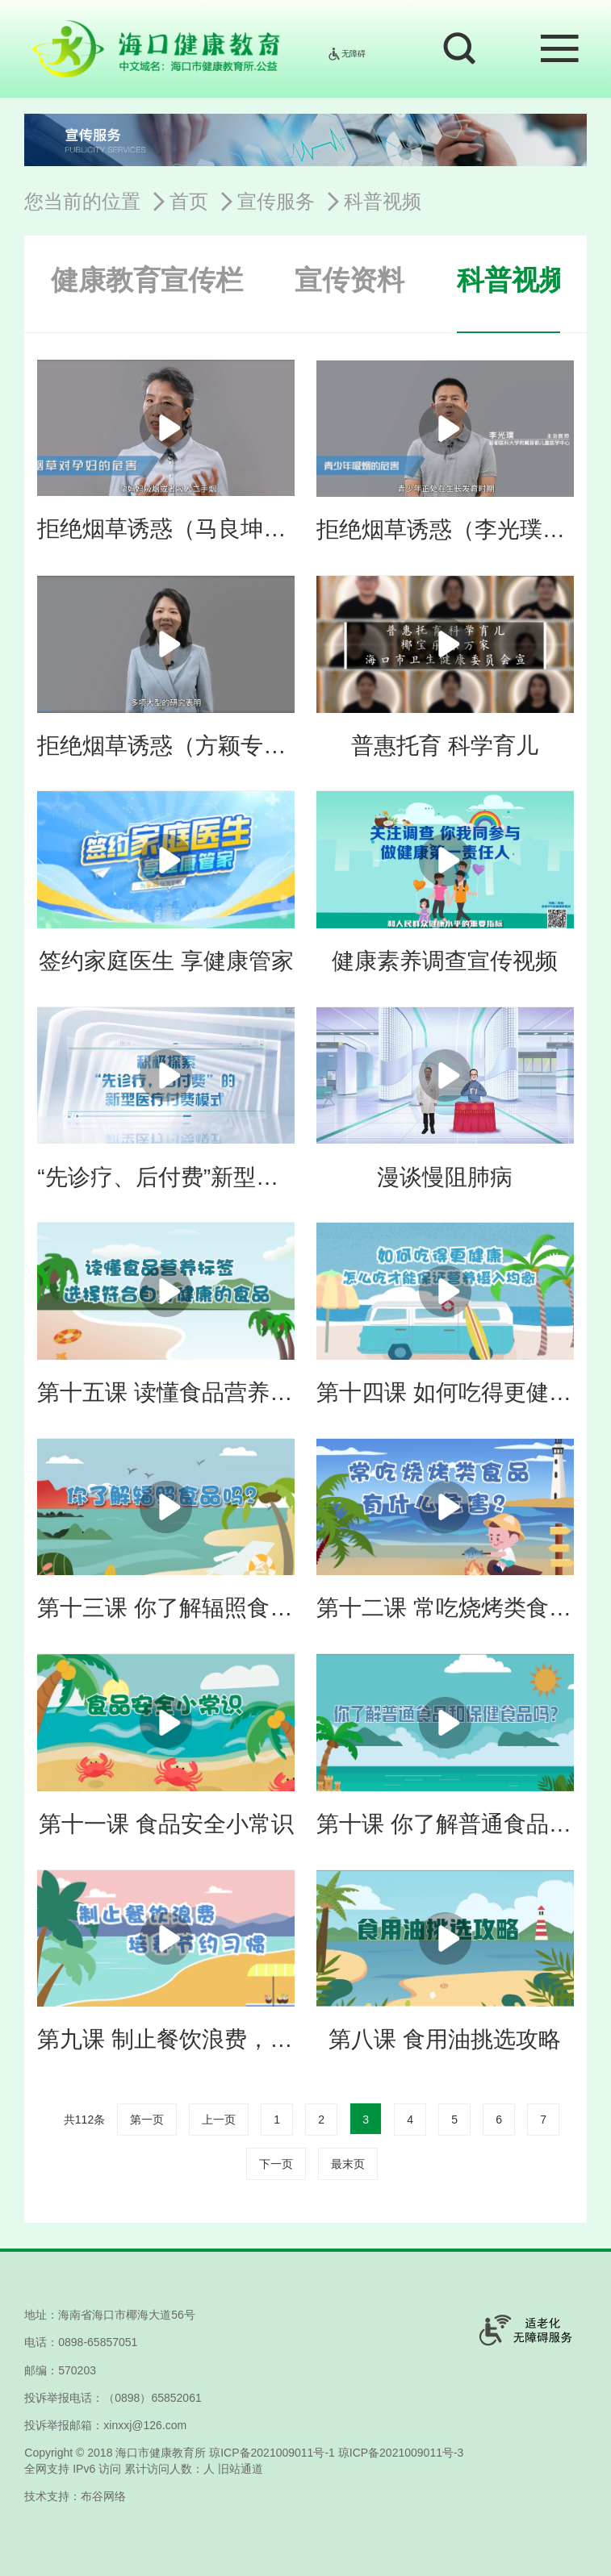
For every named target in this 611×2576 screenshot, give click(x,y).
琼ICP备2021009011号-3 (401, 2452)
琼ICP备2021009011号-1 (272, 2452)
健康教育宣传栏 (147, 280)
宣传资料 (349, 280)
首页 (188, 201)
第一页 (147, 2119)
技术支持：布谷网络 (75, 2496)
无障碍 (346, 53)
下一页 (276, 2163)
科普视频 (382, 201)
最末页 (348, 2163)
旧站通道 (240, 2468)
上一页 (219, 2119)
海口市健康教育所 (160, 2452)
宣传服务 (276, 201)
